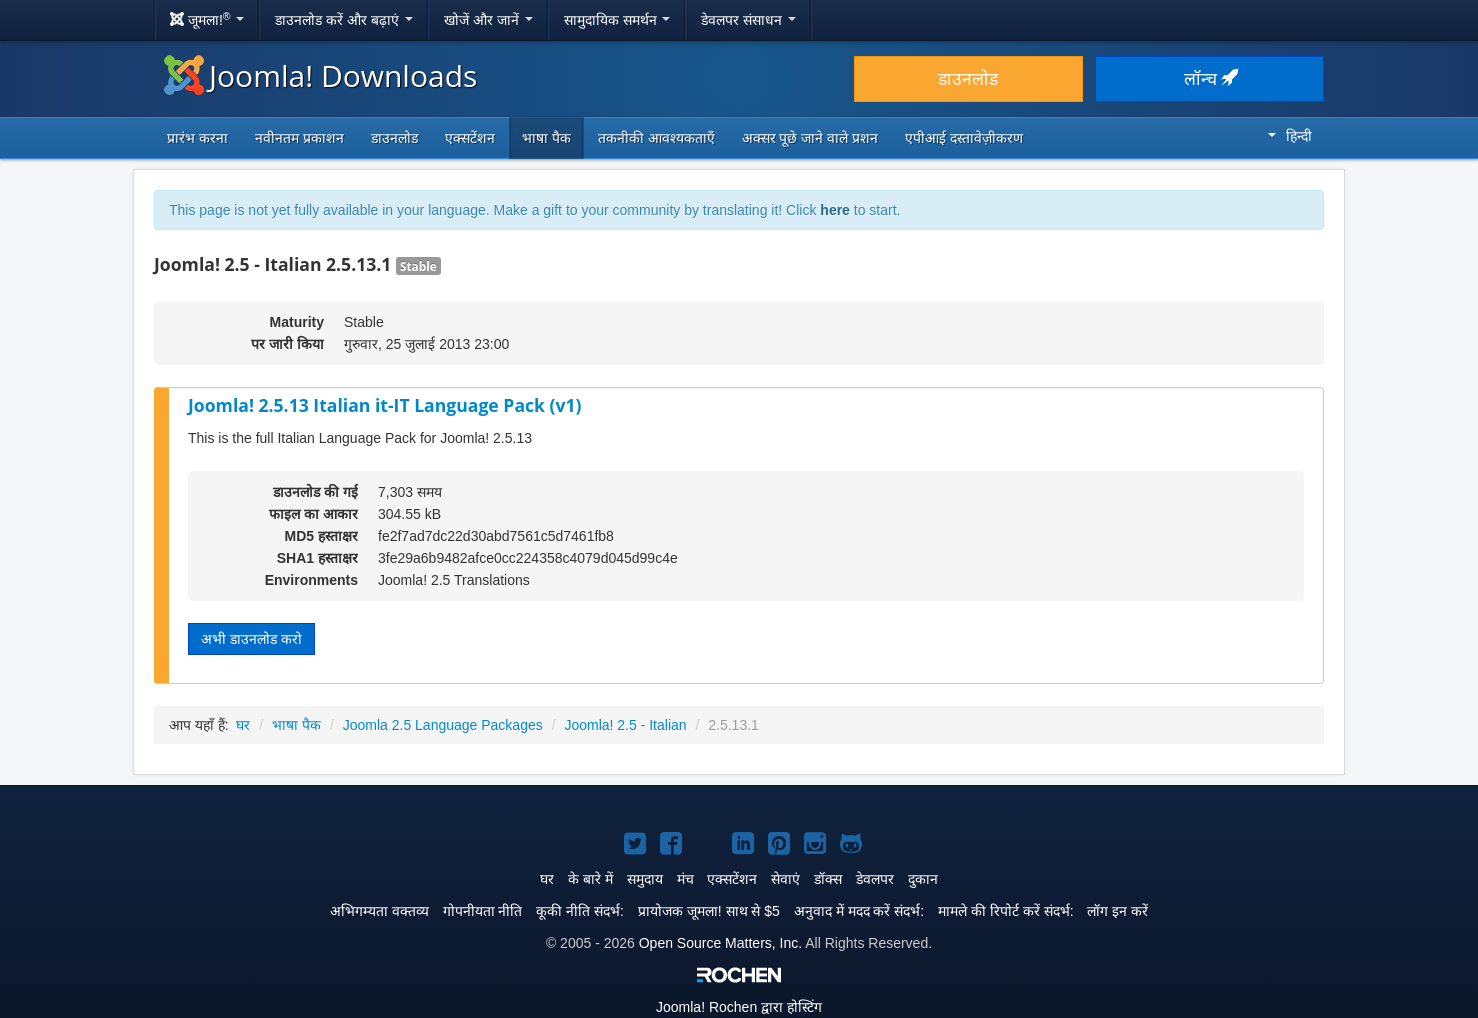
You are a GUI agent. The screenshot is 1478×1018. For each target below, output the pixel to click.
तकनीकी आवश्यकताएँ (656, 138)
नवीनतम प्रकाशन (299, 138)
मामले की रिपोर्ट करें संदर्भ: (1005, 911)
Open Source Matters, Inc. (720, 943)
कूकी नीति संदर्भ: (580, 911)
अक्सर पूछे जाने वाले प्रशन (810, 138)
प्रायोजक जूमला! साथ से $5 (709, 911)
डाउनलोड (968, 79)
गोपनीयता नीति (483, 911)
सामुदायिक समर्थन (617, 20)
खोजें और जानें (488, 20)
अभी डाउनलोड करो (251, 639)
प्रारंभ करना (197, 138)
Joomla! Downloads (320, 75)
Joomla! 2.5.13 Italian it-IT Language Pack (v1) (385, 405)
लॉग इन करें (1117, 911)
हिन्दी (1290, 136)
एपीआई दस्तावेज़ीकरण (964, 138)
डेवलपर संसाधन (748, 20)
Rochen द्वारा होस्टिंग (739, 1007)
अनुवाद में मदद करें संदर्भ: (859, 911)
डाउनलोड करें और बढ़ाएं (344, 20)
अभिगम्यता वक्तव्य (379, 911)
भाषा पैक (546, 138)
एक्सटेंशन (470, 138)
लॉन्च (1210, 79)
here (835, 210)
